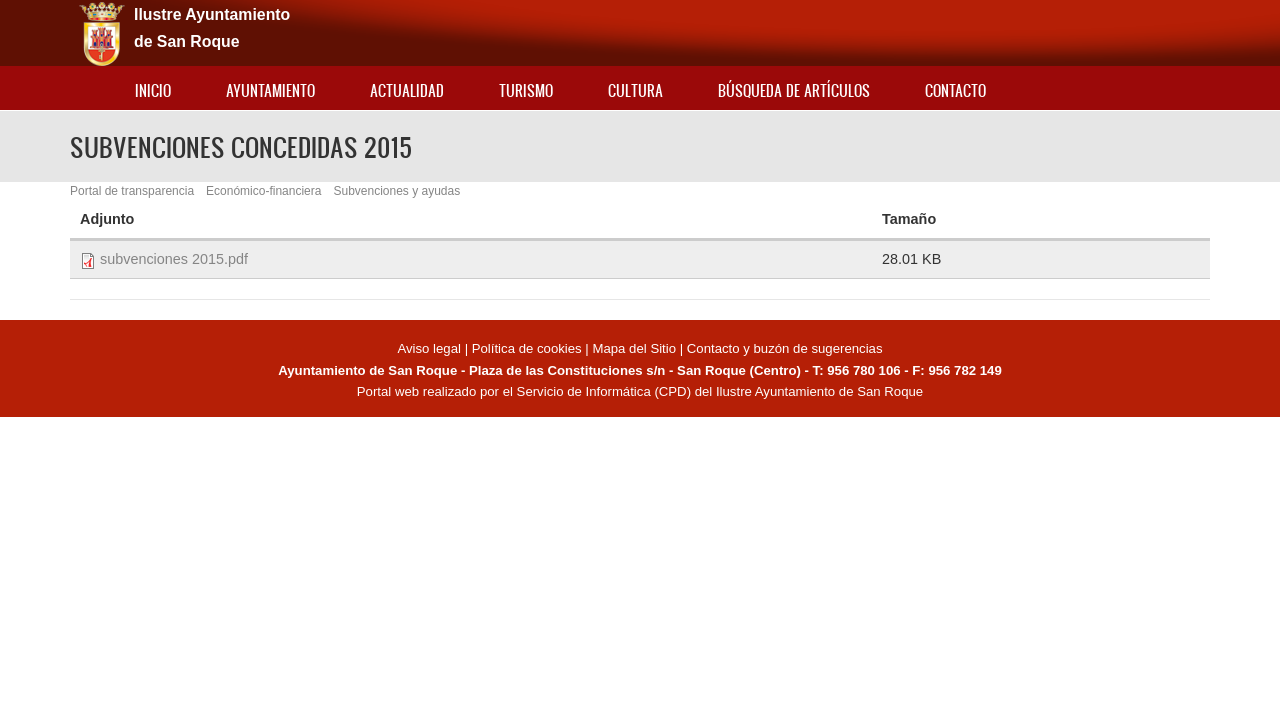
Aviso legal (430, 348)
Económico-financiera (263, 191)
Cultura (635, 90)
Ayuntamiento (270, 90)
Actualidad (407, 90)
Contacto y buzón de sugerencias (785, 348)
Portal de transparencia (132, 191)
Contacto (955, 90)
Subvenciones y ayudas (396, 191)
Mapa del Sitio (634, 348)
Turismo (526, 90)
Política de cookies (527, 348)
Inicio (153, 90)
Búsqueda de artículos (794, 90)
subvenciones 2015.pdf (174, 259)
